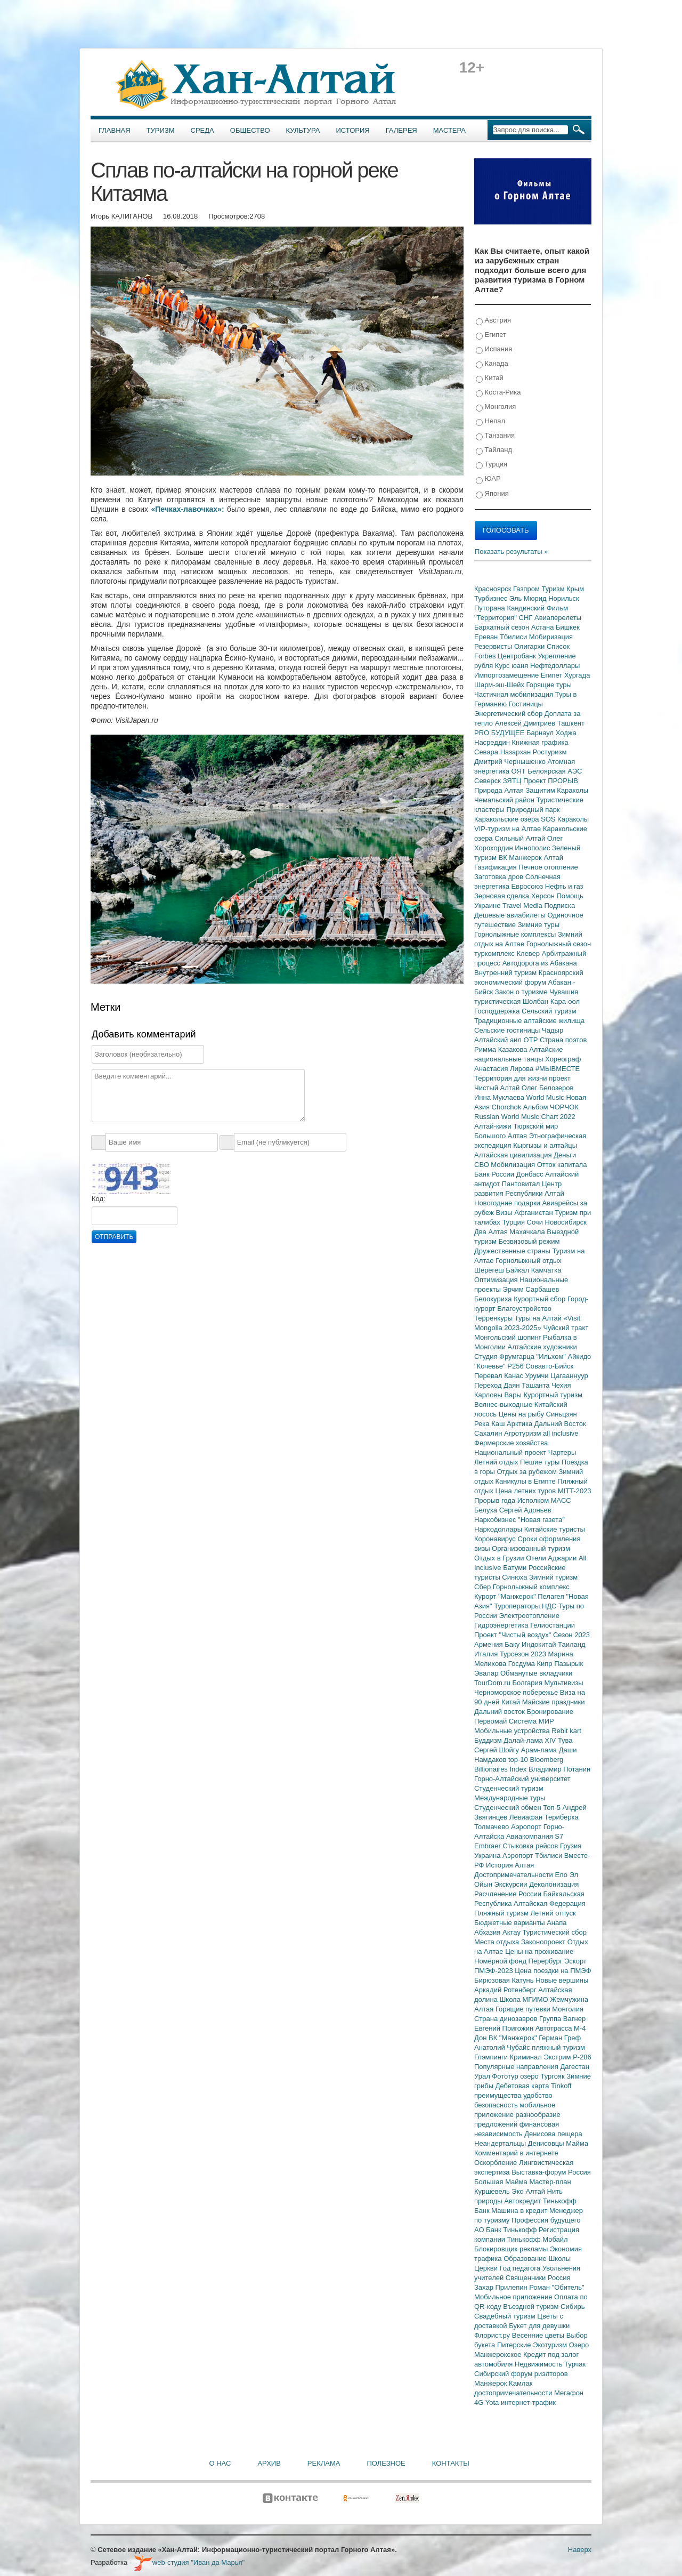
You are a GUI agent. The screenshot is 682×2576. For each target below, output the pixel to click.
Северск (488, 781)
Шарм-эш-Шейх (500, 685)
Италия (487, 1654)
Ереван (487, 637)
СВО (482, 1165)
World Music (546, 1097)
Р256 (516, 1366)
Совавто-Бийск (549, 1366)
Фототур (506, 2076)
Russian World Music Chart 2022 (524, 1117)
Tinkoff (561, 2086)
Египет (491, 335)
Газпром (527, 589)
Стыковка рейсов (531, 1846)
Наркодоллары (499, 1529)
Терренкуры (494, 1318)
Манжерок (491, 2383)
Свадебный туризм (505, 2316)
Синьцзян (561, 1414)
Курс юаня (512, 666)
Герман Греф (560, 2038)
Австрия (493, 320)
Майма (577, 2143)
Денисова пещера (553, 2134)
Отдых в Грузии (500, 1558)
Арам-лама (540, 1750)
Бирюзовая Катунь (504, 1980)
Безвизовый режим (528, 1241)
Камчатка (546, 1270)
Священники (527, 2278)
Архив (268, 2463)
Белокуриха (494, 1299)
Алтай (553, 858)
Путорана (490, 608)
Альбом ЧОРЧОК (551, 1107)
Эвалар (487, 1673)
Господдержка (498, 1011)
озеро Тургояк (543, 2076)
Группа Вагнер (562, 2019)
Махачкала (528, 1232)
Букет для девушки (539, 2326)
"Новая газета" (541, 1520)
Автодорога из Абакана (539, 963)
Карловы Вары (499, 1395)
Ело (562, 1875)
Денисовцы (547, 2143)
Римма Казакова (501, 1049)
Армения (489, 1644)
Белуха (486, 1510)
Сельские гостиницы (508, 1030)
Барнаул (541, 733)
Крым (575, 589)
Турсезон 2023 (524, 1654)
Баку (513, 1644)
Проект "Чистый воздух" (513, 1635)
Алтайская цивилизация (514, 1155)
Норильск (563, 598)
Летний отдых (497, 1462)
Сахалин (489, 1433)
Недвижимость (539, 2364)
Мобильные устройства (512, 1731)
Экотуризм (551, 2345)
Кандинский (526, 608)
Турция (491, 464)
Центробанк (518, 656)
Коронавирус (495, 1539)
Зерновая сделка (502, 896)
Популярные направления (517, 2067)
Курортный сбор (540, 1299)
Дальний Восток (560, 1424)
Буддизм (489, 1740)
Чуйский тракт (565, 1328)
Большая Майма (501, 2182)
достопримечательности (514, 2393)
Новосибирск (566, 1222)
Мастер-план (550, 2182)
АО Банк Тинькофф (506, 2230)
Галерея (401, 130)
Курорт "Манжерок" (506, 1596)
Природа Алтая (499, 790)
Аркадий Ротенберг (506, 1990)
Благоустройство (524, 1309)
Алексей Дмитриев (526, 723)
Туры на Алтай (539, 1318)
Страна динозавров (506, 2019)
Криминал (527, 2057)
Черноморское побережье (517, 1692)
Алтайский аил (499, 1040)
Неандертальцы (501, 2143)
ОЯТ (520, 771)
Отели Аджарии (552, 1558)
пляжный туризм (558, 2047)
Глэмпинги (492, 2057)
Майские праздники (553, 1702)
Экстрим (558, 2057)
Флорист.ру (493, 2335)
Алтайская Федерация (550, 1903)
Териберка (562, 1817)
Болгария (529, 1683)
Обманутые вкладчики (536, 1673)
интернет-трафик (528, 2402)
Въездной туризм (532, 2307)
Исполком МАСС (544, 1500)
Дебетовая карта (523, 2086)
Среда (202, 130)
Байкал (518, 1270)
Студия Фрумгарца (505, 1357)
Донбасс (530, 1174)
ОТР (532, 1040)
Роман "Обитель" (556, 2287)
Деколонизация (554, 1884)
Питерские (515, 2345)
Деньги (565, 1155)
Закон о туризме (522, 992)
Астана (543, 627)
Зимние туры (538, 925)
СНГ (526, 618)
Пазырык (568, 1664)
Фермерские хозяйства (511, 1443)
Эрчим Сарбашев (530, 1289)
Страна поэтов (563, 1040)
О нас (220, 2463)
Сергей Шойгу (497, 1750)
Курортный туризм (553, 1395)
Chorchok (507, 1107)
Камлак (520, 2383)
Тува (565, 1740)
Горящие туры (549, 685)
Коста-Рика (498, 392)
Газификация (496, 867)
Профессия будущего (546, 2220)
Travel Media (523, 905)
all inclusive (560, 1433)
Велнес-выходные (504, 1404)
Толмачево (492, 1827)
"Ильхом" (552, 1357)
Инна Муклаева (500, 1097)
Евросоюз (528, 886)
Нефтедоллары (555, 666)
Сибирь (572, 2307)
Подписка (559, 905)
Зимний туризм (553, 1577)
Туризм (161, 130)
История (353, 130)
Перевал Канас (499, 1376)
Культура (303, 130)
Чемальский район (505, 800)
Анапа (556, 1923)
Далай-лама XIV (531, 1740)
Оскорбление (496, 2163)
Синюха (515, 1577)
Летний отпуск (553, 1913)
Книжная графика (540, 742)
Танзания (495, 435)
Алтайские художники (542, 1347)
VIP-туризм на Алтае (508, 829)
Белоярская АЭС (554, 771)
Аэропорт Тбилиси (533, 1855)
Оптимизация (496, 1280)
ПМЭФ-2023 (494, 1971)
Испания (494, 349)
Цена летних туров (527, 1491)
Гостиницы (526, 704)
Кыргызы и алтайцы (545, 1145)
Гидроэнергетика (502, 1625)
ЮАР (488, 479)
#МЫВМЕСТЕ (557, 1069)
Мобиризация (551, 637)
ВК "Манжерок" (514, 2038)
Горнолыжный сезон (558, 944)
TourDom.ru (493, 1683)
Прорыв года (495, 1500)
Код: (98, 1199)
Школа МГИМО (524, 1999)
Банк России (495, 1174)
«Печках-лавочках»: (187, 509)
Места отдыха (497, 1942)
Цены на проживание (539, 1951)
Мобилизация (514, 1165)
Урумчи (538, 1376)
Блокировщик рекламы (512, 2249)
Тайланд (494, 450)
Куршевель (493, 2191)
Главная (115, 130)
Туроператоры (518, 1606)
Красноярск (493, 589)
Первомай (491, 1721)
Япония (492, 493)
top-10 (519, 1760)
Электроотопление (529, 1616)
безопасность (496, 2105)
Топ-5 (552, 1808)
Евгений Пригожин (504, 2028)
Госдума (522, 1664)
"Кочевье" (490, 1366)
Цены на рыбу (522, 1414)
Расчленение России (508, 1894)
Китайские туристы (554, 1529)
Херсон (544, 896)
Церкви (487, 2268)
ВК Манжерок (520, 858)
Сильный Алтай (520, 838)
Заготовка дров (499, 877)
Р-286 (582, 2057)
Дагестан (574, 2067)
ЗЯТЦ (513, 781)
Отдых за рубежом (527, 1472)
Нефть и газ (564, 886)
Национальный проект (511, 1452)
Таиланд (571, 1644)
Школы (559, 2259)
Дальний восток (500, 1712)
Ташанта (536, 1385)
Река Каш (490, 1424)
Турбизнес (491, 598)
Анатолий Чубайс (503, 2047)
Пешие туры (541, 1462)
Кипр (545, 1664)
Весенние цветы (539, 2335)
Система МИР (531, 1721)
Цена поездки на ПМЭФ (553, 1971)
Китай (490, 378)
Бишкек (568, 627)
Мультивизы (563, 1683)
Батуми (516, 1568)
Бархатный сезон (502, 627)
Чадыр (552, 1030)
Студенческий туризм (508, 1788)
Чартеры (562, 1452)
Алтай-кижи (493, 1126)
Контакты (450, 2463)
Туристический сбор (555, 1932)
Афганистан (534, 1213)
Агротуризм (523, 1433)
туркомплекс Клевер (508, 953)
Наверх (579, 2550)
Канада (492, 363)
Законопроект (544, 1942)
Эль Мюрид (528, 598)
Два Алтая (491, 1232)
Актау (512, 1932)
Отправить (114, 1237)
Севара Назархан (503, 752)
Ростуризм (550, 752)
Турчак (575, 2364)
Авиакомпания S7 (534, 1836)
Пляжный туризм (502, 1913)
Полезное (386, 2463)
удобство (538, 2095)
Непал (490, 421)
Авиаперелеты (557, 618)
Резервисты (494, 646)
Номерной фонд (501, 1961)
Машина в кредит (520, 2211)
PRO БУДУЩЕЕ (500, 733)
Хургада (577, 675)
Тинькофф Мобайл (537, 2239)
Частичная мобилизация (514, 694)
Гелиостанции (552, 1625)
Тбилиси (514, 637)
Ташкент (570, 723)
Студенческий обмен (508, 1808)
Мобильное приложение (514, 2297)
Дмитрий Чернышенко (510, 762)
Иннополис (533, 848)
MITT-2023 (574, 1491)
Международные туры (509, 1798)
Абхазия (488, 1932)
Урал (483, 2076)
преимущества (498, 2095)
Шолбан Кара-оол (551, 1001)
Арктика (520, 1424)
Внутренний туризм (506, 973)
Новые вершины (561, 1980)
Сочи (536, 1222)
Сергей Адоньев (525, 1510)
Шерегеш (490, 1270)
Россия (559, 2278)
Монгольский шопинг (508, 1337)
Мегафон (568, 2393)
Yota (493, 2402)
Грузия (570, 1846)
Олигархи (530, 646)
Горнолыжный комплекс (531, 1587)
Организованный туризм (531, 1548)
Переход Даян (498, 1385)
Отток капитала (562, 1165)
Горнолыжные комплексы (516, 934)
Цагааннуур (569, 1376)
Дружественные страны (513, 1251)
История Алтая (510, 1865)
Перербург (546, 1961)
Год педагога (521, 2268)
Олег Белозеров (548, 1088)
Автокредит (523, 2201)
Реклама (323, 2463)
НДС (550, 1606)
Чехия (561, 1385)
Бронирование (550, 1712)
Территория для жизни (511, 1078)
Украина (488, 1855)
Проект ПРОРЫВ (550, 781)
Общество (250, 130)
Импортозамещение (507, 675)
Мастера (449, 130)
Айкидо (579, 1357)
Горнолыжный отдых (529, 1261)
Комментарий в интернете (516, 2153)
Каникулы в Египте (527, 1481)
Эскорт (575, 1961)
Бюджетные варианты (510, 1923)
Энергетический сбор (509, 714)
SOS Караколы (565, 819)
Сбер (483, 1587)
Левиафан (527, 1817)
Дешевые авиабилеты (510, 915)
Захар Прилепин (501, 2287)
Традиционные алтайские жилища (529, 1021)
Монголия (496, 407)
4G (479, 2402)
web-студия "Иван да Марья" (189, 2562)
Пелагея (552, 1596)
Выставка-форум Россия (551, 2172)
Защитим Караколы (556, 790)
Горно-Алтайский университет (522, 1779)
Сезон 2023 (571, 1635)
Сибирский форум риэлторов (521, 2374)
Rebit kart (566, 1731)
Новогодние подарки (508, 1203)
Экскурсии (512, 1884)
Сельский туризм (549, 1011)
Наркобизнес (496, 1520)
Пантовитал (522, 1184)
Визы (505, 1213)
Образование (526, 2259)
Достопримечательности (514, 1875)
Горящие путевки (524, 2009)
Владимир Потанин (559, 1769)
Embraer (488, 1846)
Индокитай (540, 1644)
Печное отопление (548, 867)
